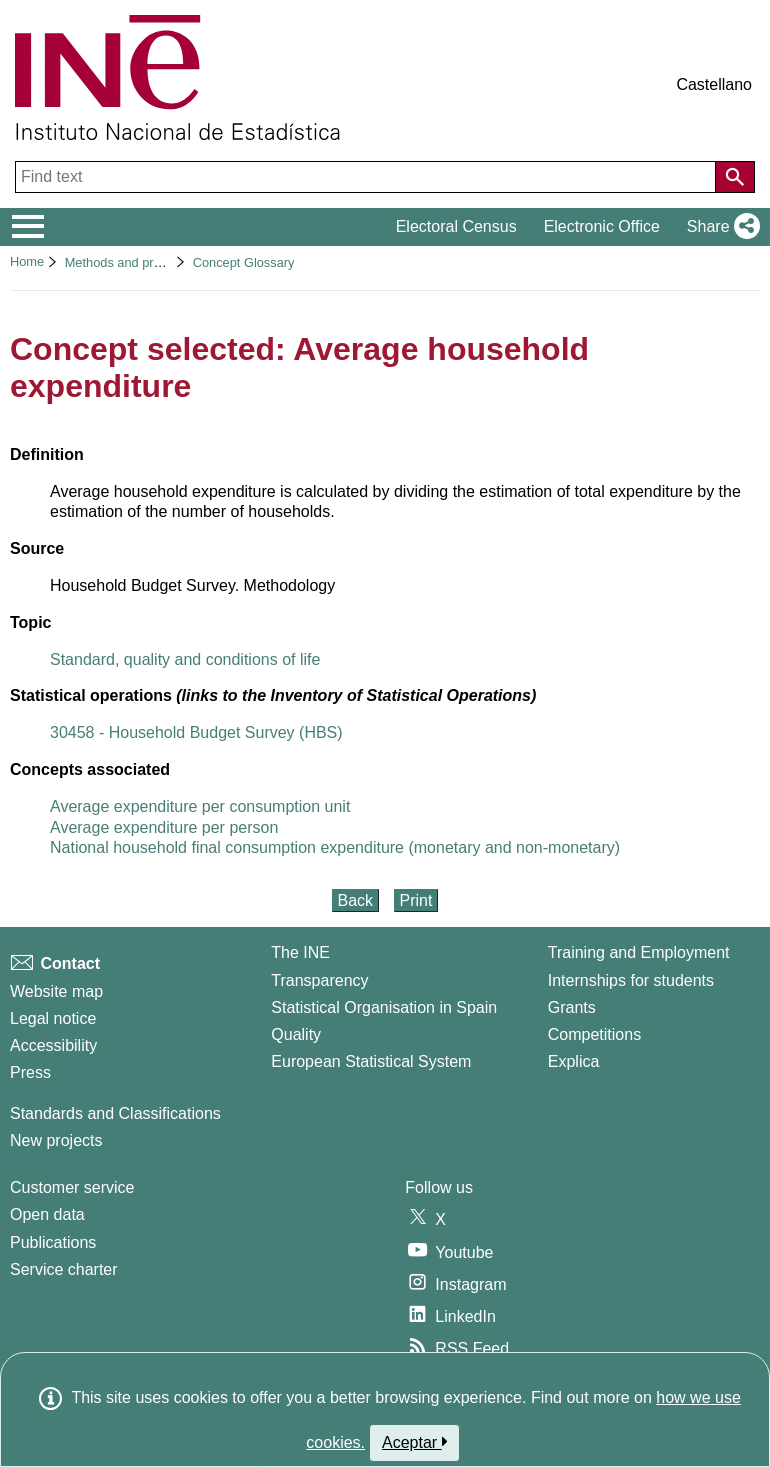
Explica (574, 1061)
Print (416, 900)
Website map (56, 991)
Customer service (72, 1187)
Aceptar (414, 1442)
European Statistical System (371, 1061)
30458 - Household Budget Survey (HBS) (196, 732)
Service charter (64, 1269)
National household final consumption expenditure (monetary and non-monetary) (335, 847)
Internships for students (631, 980)
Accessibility (53, 1045)
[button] (719, 227)
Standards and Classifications (115, 1113)
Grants (572, 1007)
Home (27, 261)
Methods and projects (126, 262)
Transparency (319, 980)
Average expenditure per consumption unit (200, 806)
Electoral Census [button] (456, 226)
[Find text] (367, 177)
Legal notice (53, 1018)
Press (30, 1072)
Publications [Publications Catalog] (53, 1242)
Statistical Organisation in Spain (384, 1007)
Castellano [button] (714, 84)
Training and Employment (639, 952)
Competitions (594, 1034)
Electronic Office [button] (602, 226)
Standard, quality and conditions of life (185, 659)
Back (356, 900)
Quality (296, 1034)
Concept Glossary (244, 262)
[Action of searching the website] (735, 177)
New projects (56, 1140)
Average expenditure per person (164, 827)
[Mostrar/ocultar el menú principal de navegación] (28, 227)
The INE (300, 952)
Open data (47, 1214)
